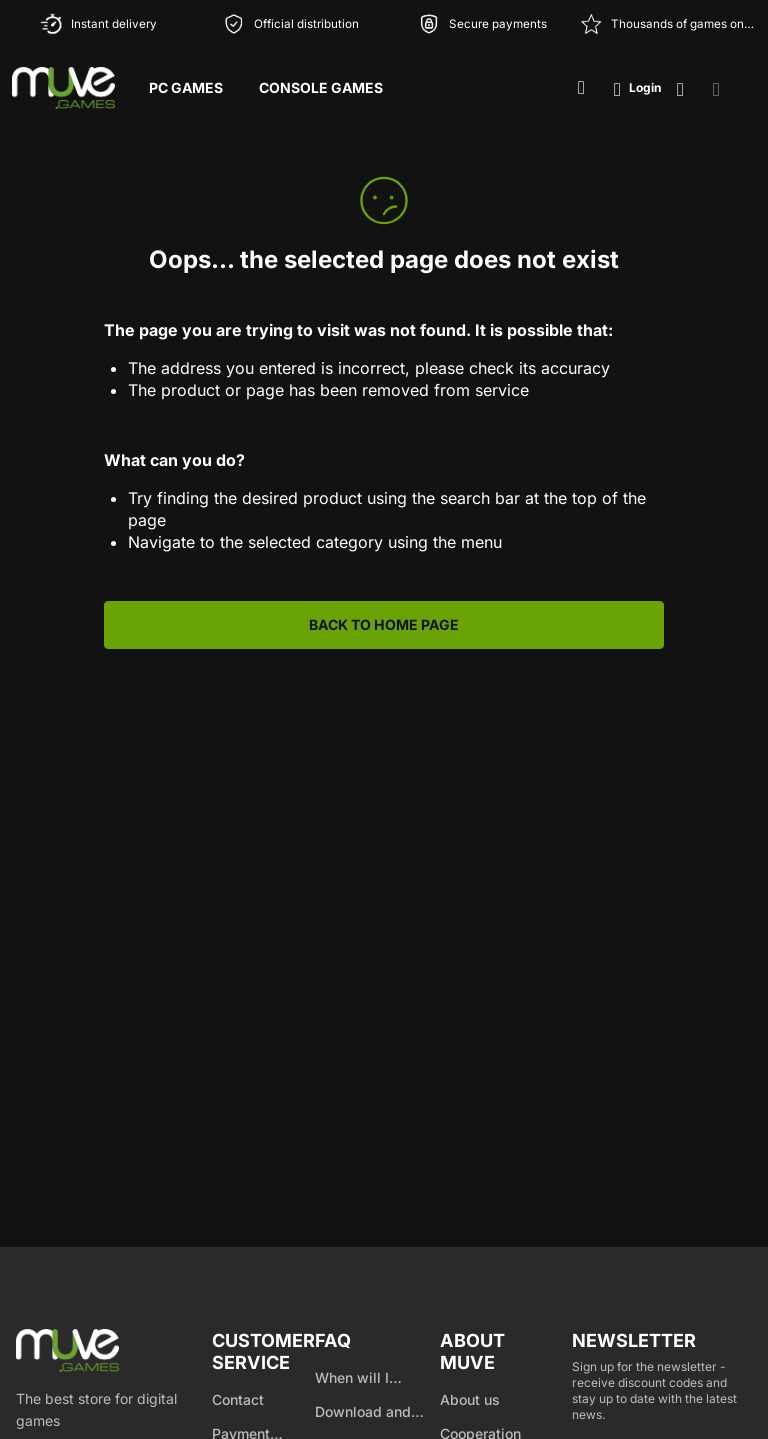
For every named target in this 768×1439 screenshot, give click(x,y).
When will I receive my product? (352, 1379)
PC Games (186, 87)
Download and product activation (376, 1413)
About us (470, 1399)
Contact (238, 1399)
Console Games (321, 87)
